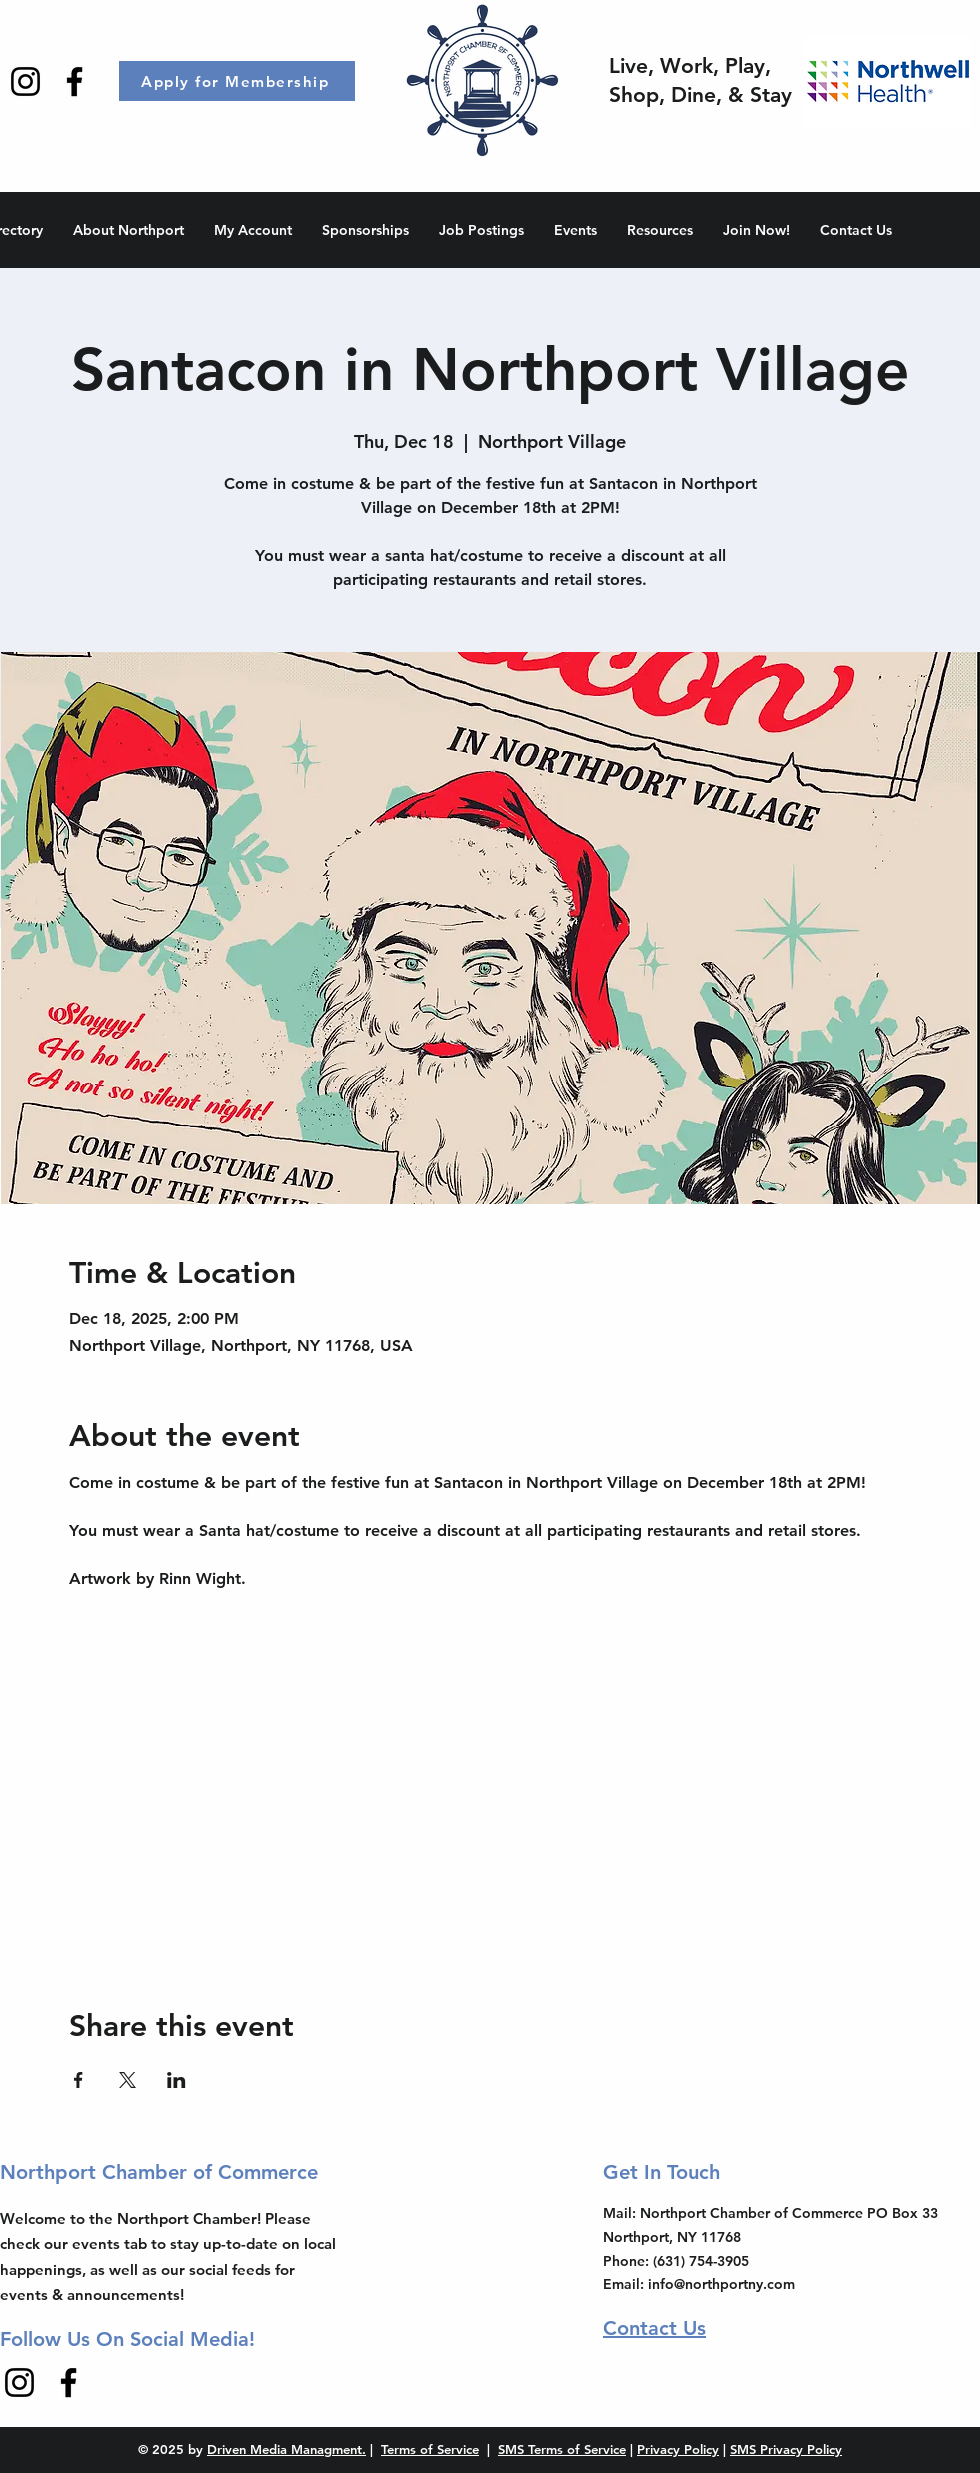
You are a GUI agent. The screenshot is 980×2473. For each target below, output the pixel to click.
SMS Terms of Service (562, 2449)
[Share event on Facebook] (78, 2080)
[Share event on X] (127, 2080)
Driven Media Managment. (286, 2449)
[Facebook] (74, 81)
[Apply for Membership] (237, 81)
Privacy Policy (678, 2449)
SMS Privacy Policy (786, 2449)
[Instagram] (25, 81)
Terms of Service (430, 2449)
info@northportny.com (721, 2284)
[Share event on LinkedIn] (176, 2080)
